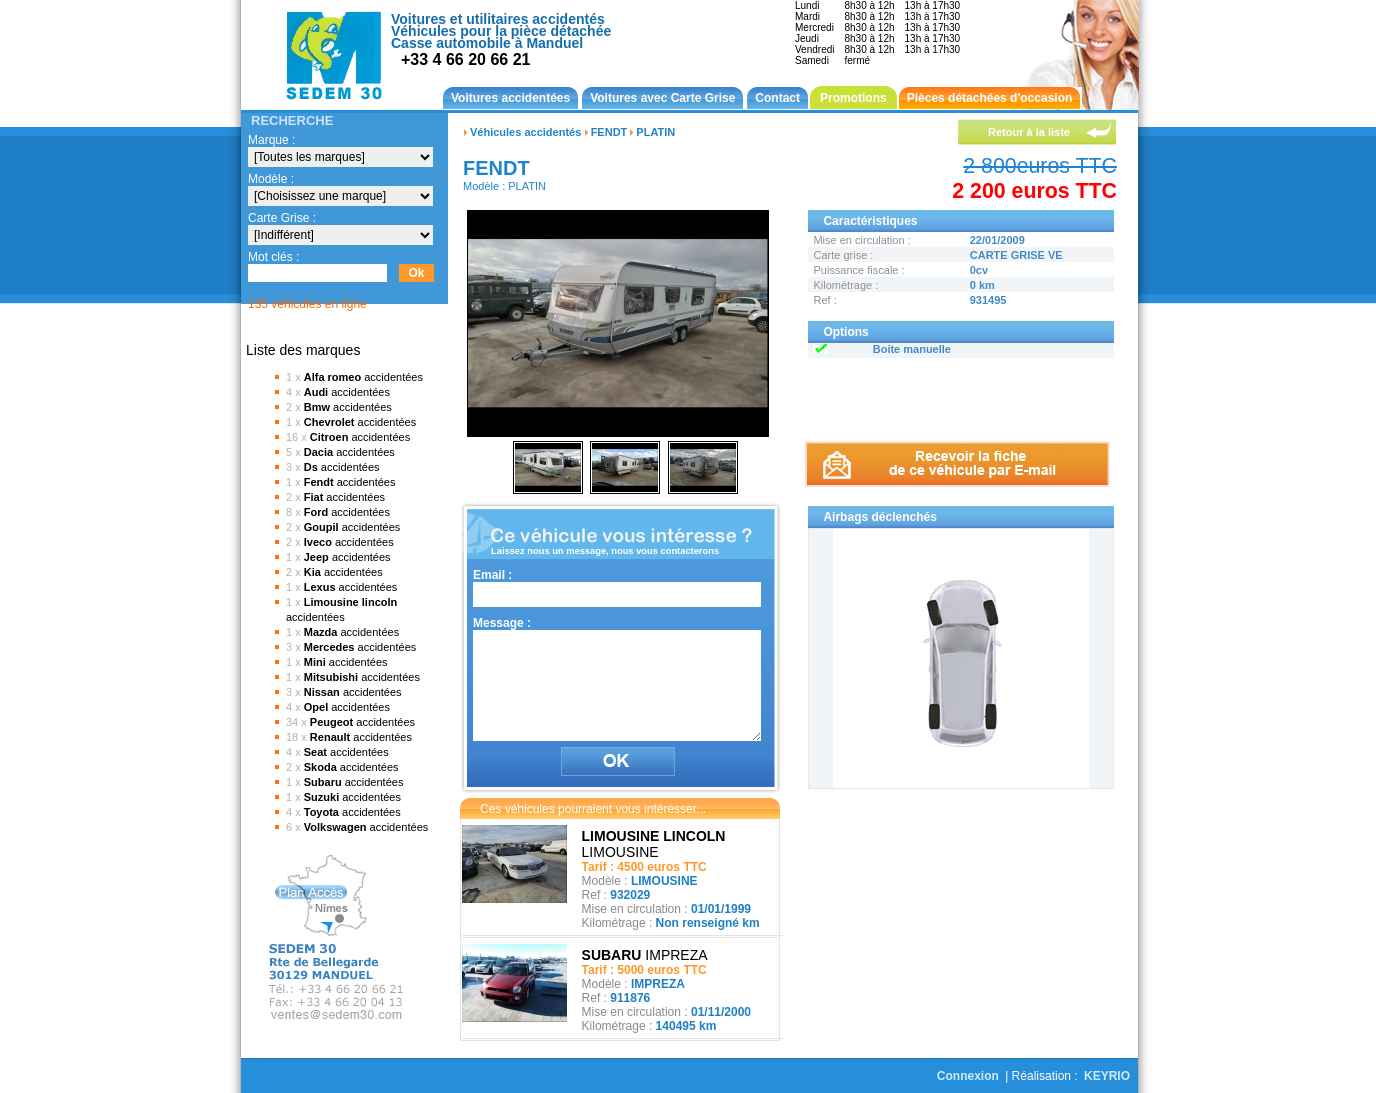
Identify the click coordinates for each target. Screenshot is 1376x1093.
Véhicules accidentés (525, 132)
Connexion (968, 1076)
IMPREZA (645, 955)
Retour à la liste (1029, 132)
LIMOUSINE (654, 844)
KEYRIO (1107, 1076)
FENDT (609, 132)
